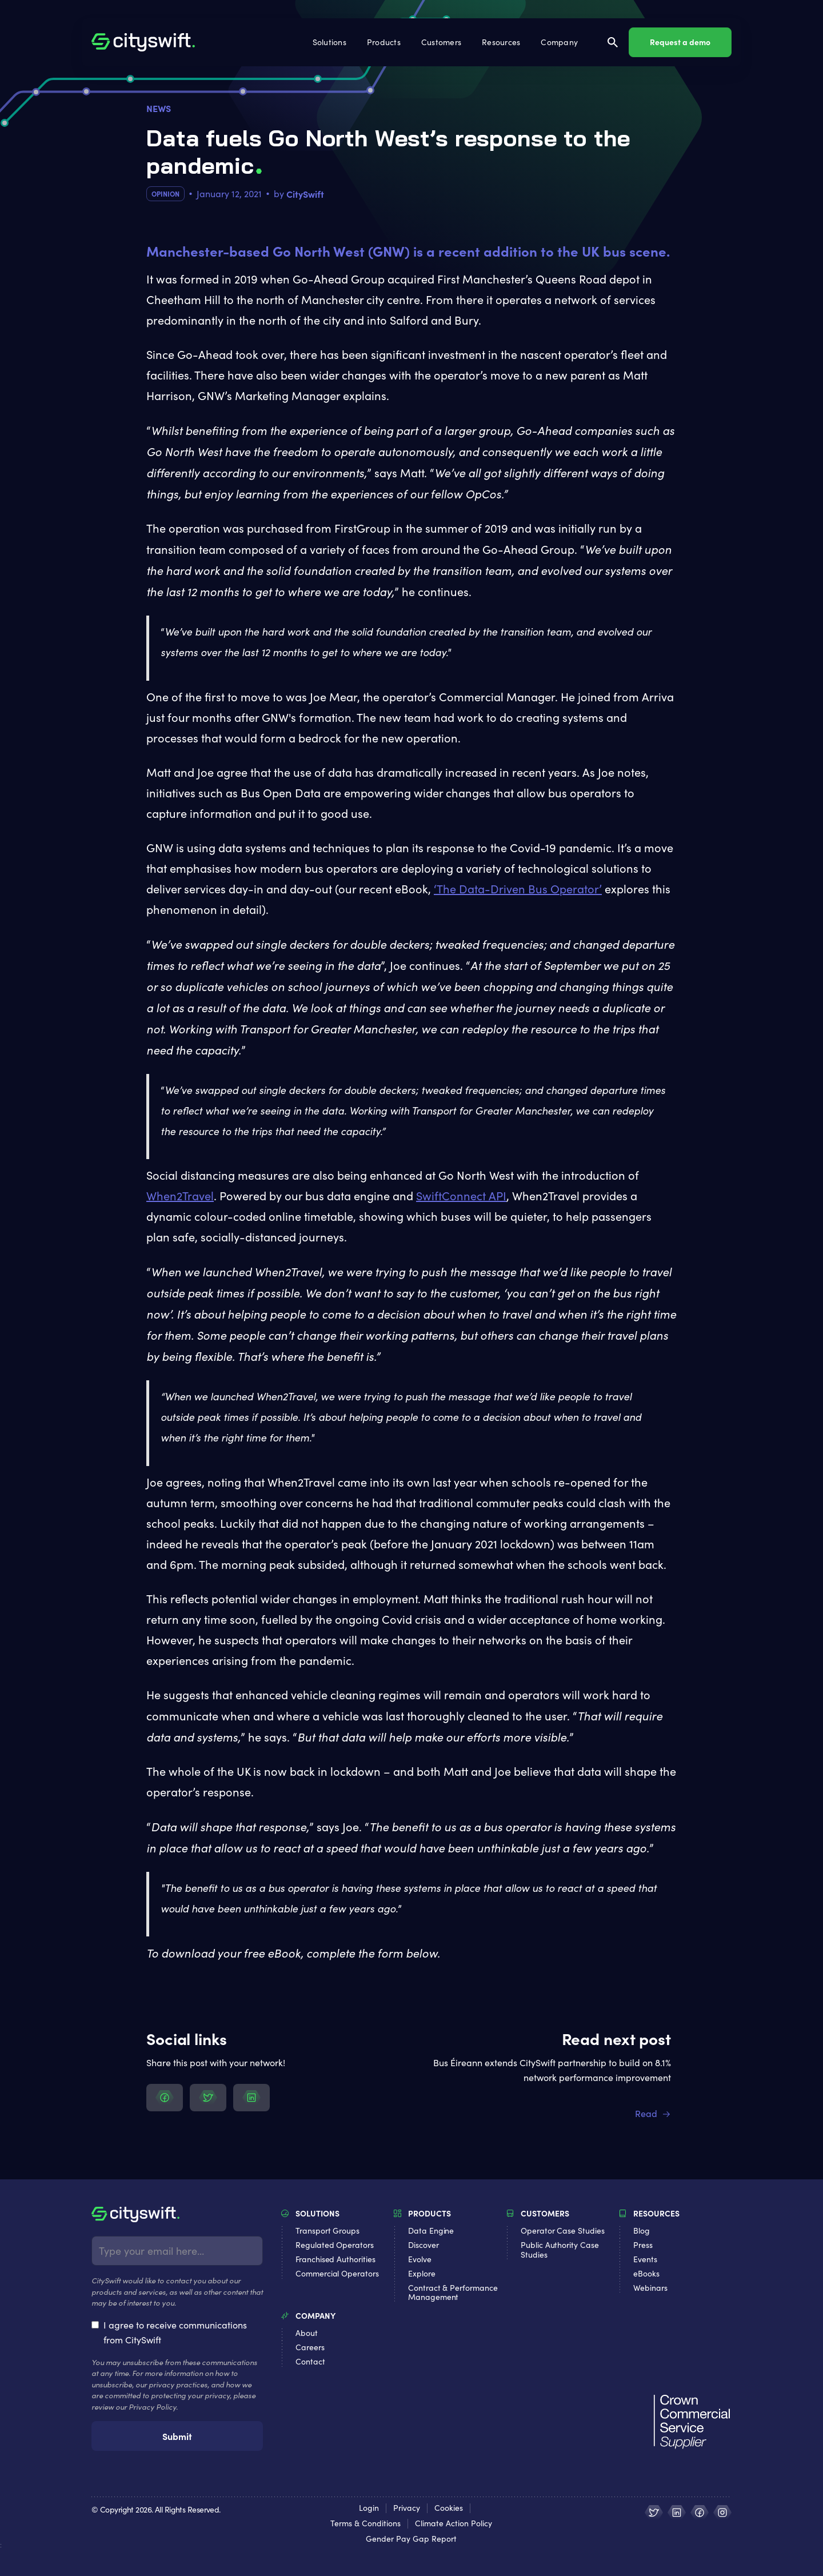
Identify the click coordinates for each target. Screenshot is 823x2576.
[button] (330, 42)
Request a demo (680, 41)
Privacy (406, 2508)
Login (369, 2508)
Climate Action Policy (453, 2524)
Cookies (448, 2508)
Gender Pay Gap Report (411, 2539)
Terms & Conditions (365, 2524)
